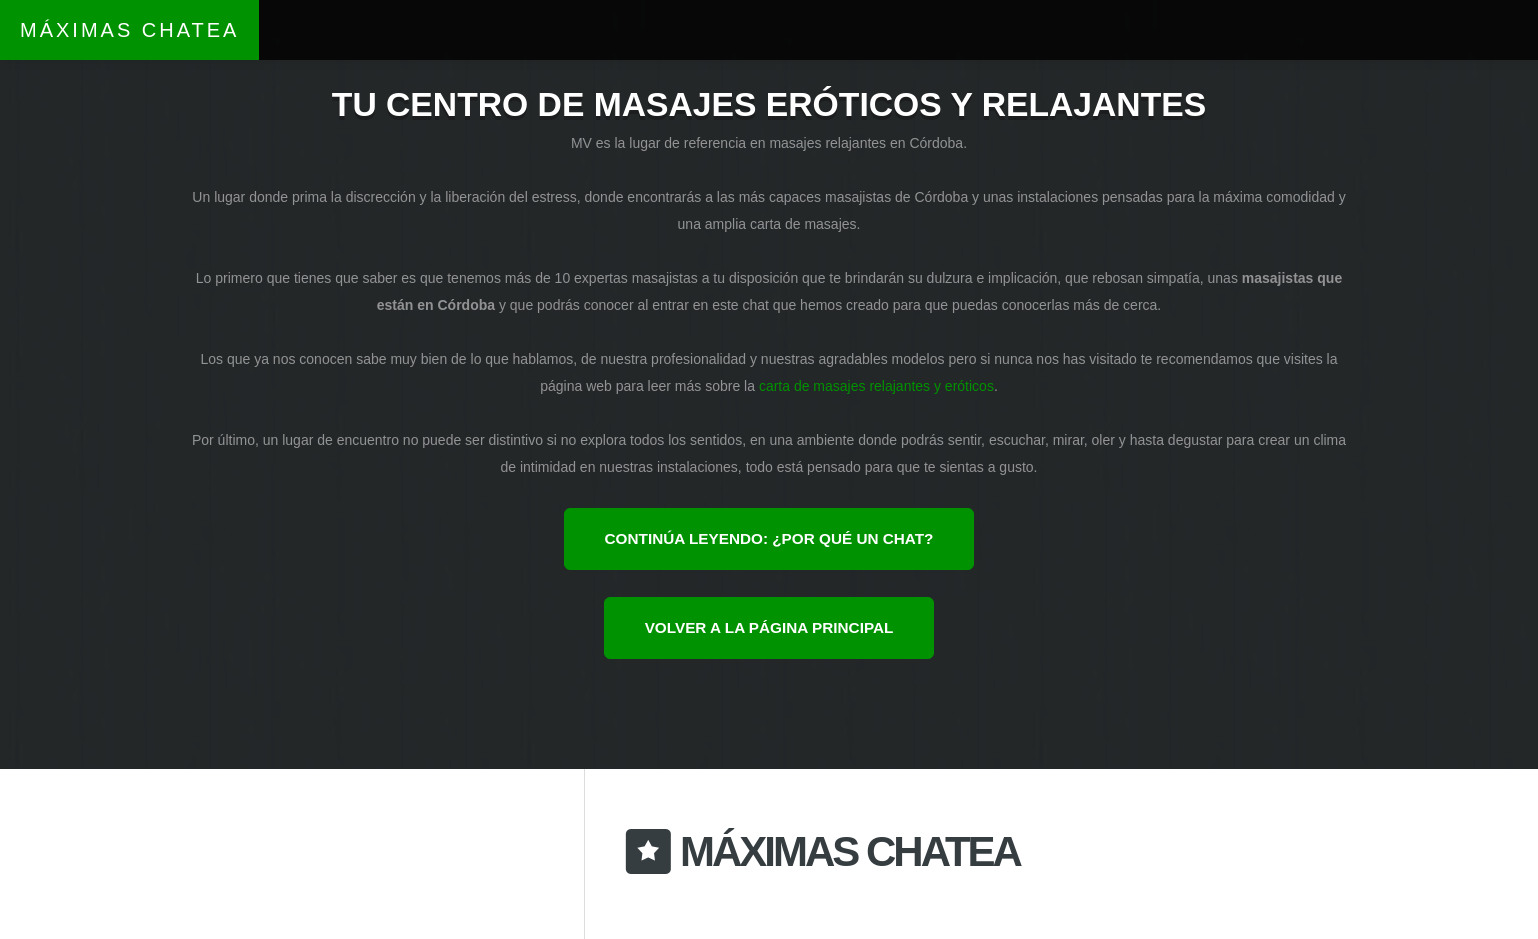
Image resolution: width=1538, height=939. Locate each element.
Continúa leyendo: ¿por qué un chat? (769, 538)
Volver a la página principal (769, 627)
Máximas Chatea (129, 30)
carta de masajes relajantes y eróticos (876, 386)
